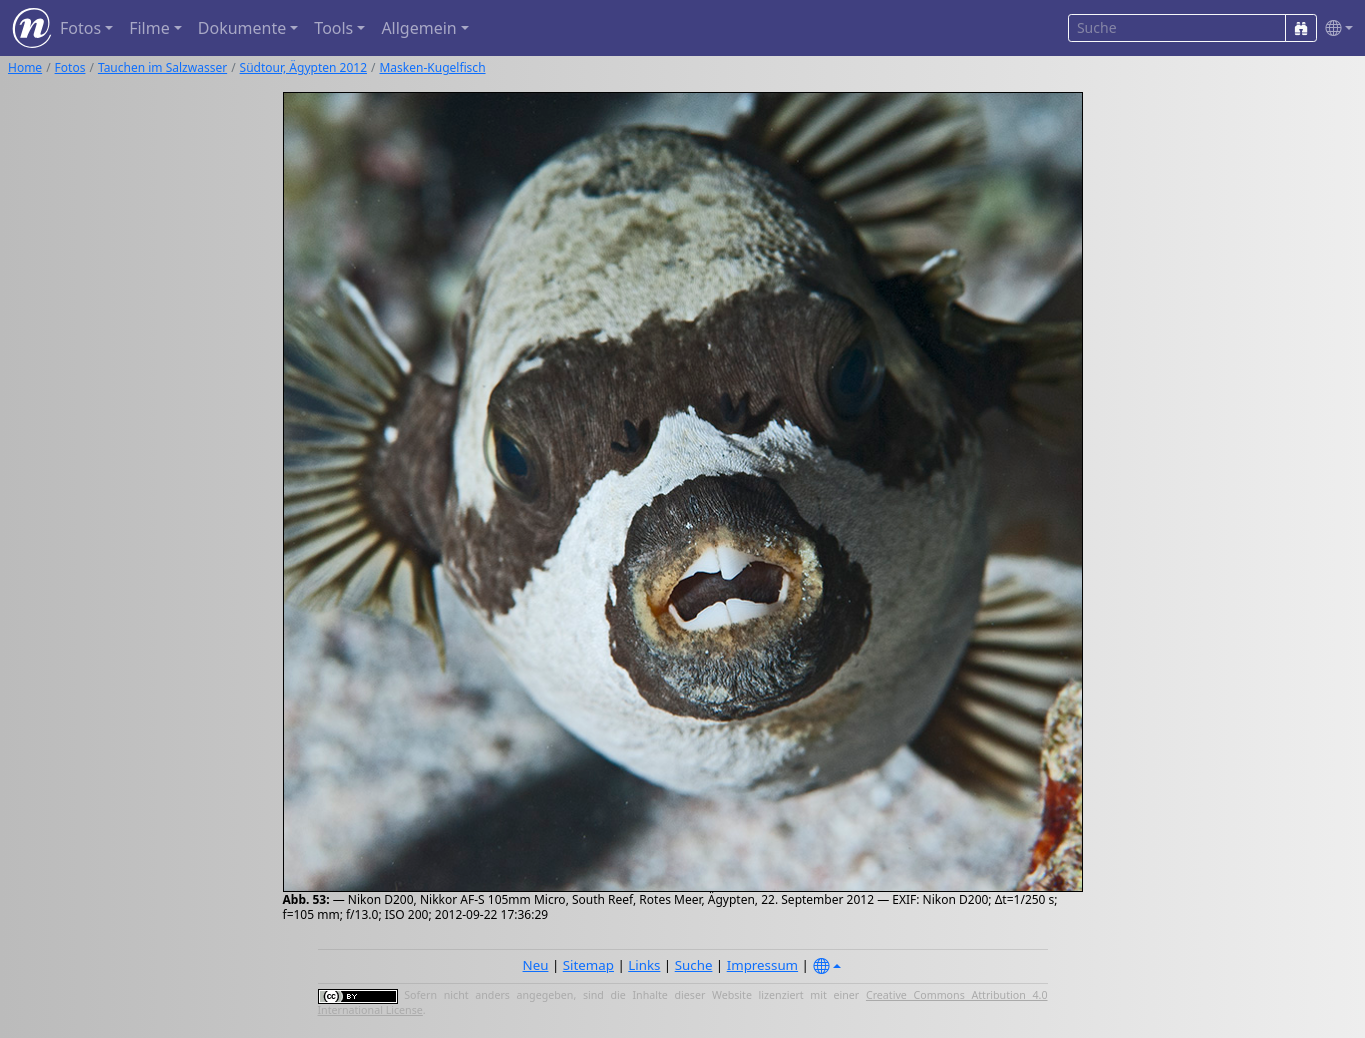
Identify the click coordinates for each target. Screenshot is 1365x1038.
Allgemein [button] (418, 28)
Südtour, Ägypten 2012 (303, 67)
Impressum (762, 965)
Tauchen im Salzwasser (162, 67)
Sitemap (588, 965)
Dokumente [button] (242, 28)
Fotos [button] (80, 28)
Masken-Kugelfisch (432, 67)
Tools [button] (333, 28)
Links (644, 965)
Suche (694, 965)
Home (25, 67)
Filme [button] (149, 28)
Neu (536, 965)
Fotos (70, 67)
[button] (1335, 28)
